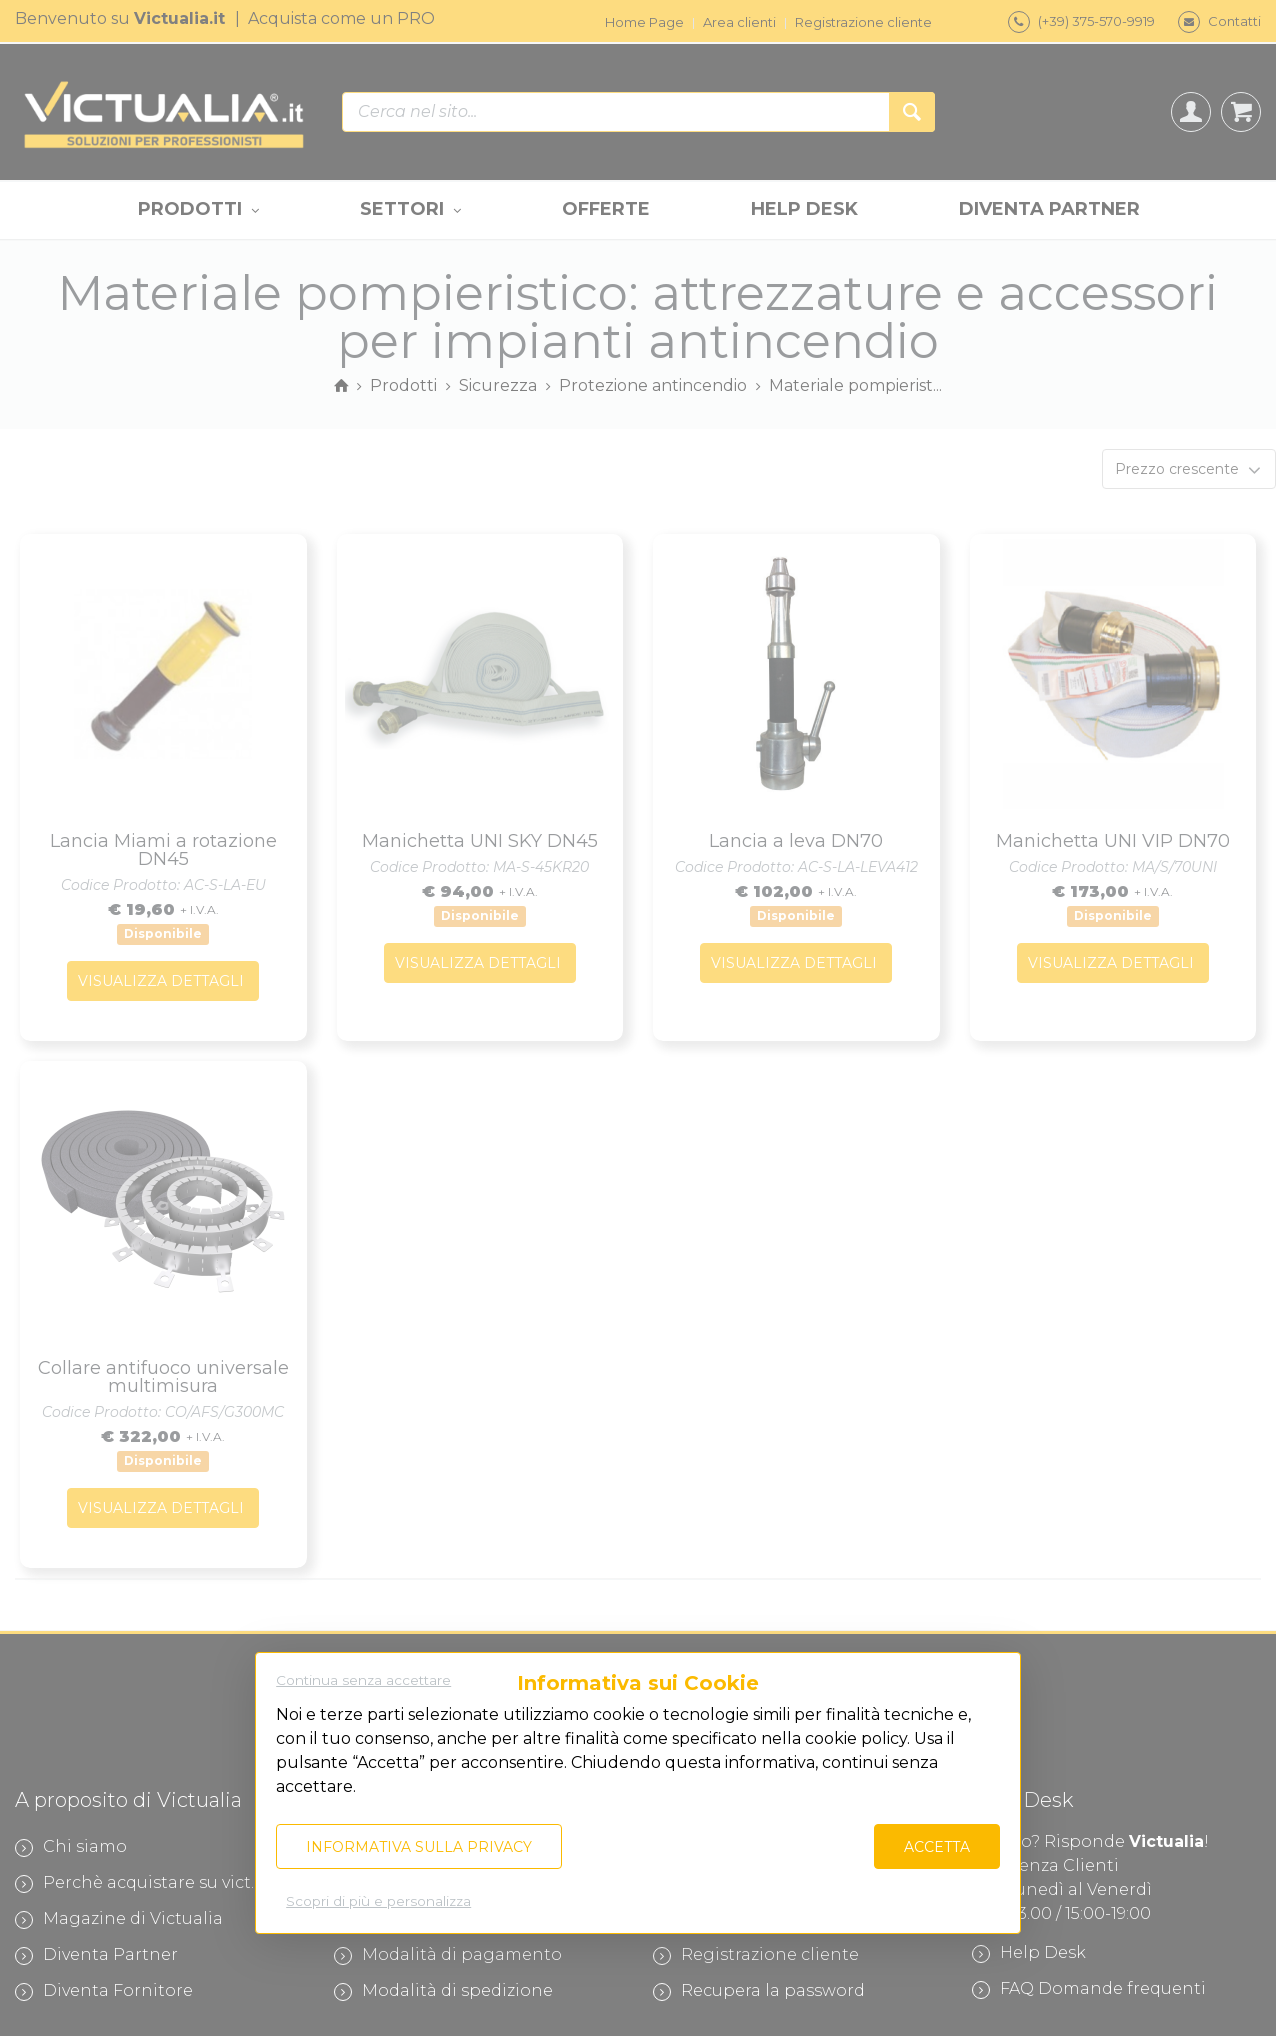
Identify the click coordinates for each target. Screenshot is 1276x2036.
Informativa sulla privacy (419, 1847)
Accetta (937, 1847)
